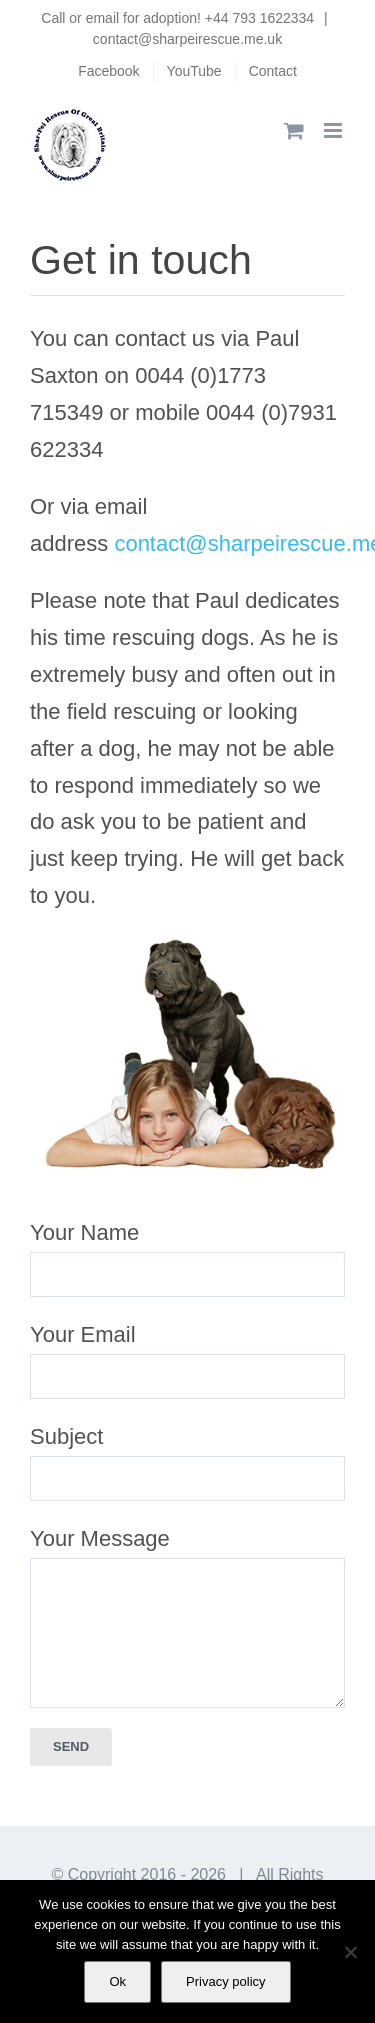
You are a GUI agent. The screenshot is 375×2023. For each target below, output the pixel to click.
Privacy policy (225, 1981)
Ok (117, 1981)
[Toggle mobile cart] (294, 130)
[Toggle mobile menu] (334, 130)
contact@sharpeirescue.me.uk (187, 39)
